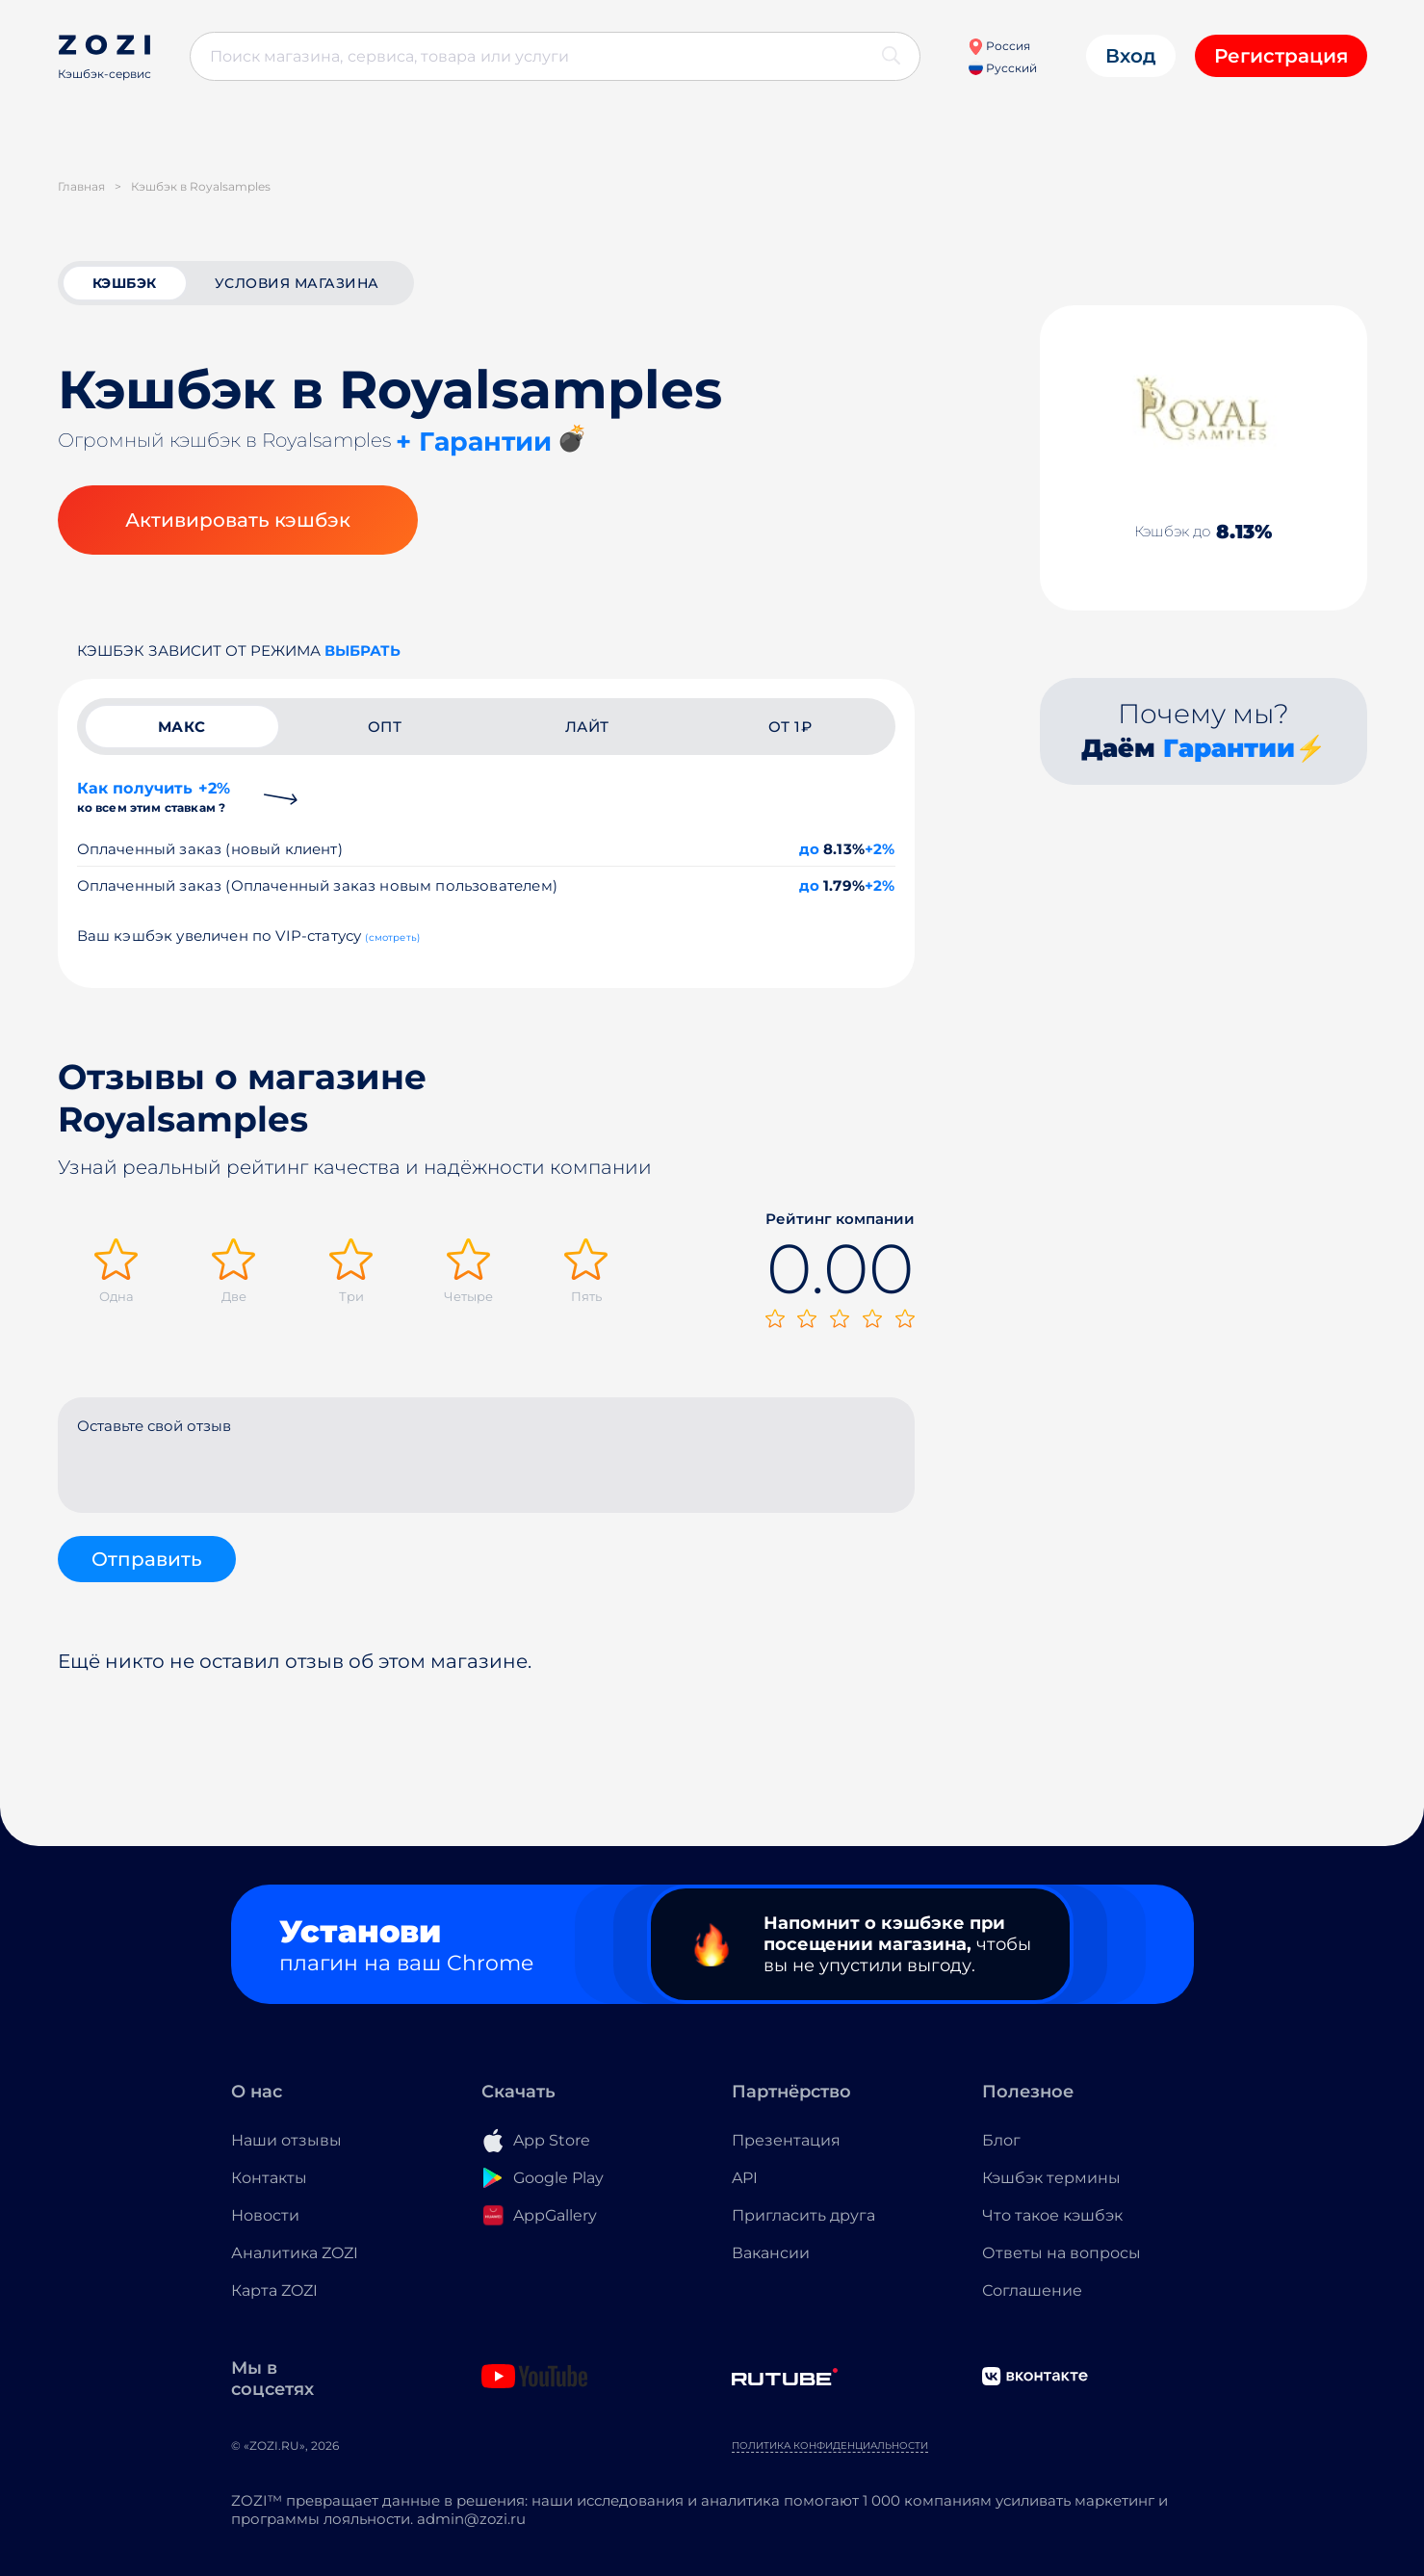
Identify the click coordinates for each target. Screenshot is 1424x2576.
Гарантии (1229, 748)
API (745, 2178)
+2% (880, 849)
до (809, 849)
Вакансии (771, 2253)
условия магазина (297, 283)
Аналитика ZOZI (294, 2253)
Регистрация (1281, 55)
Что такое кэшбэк (1052, 2215)
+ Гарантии (474, 441)
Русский (1003, 68)
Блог (1001, 2140)
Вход (1130, 55)
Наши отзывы (286, 2140)
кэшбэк (124, 283)
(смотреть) (392, 937)
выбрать (362, 650)
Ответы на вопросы (1061, 2253)
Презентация (786, 2140)
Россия (999, 46)
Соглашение (1032, 2290)
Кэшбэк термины (1051, 2178)
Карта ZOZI (274, 2290)
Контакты (269, 2178)
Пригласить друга (803, 2215)
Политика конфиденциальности (830, 2445)
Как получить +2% (154, 797)
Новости (265, 2215)
